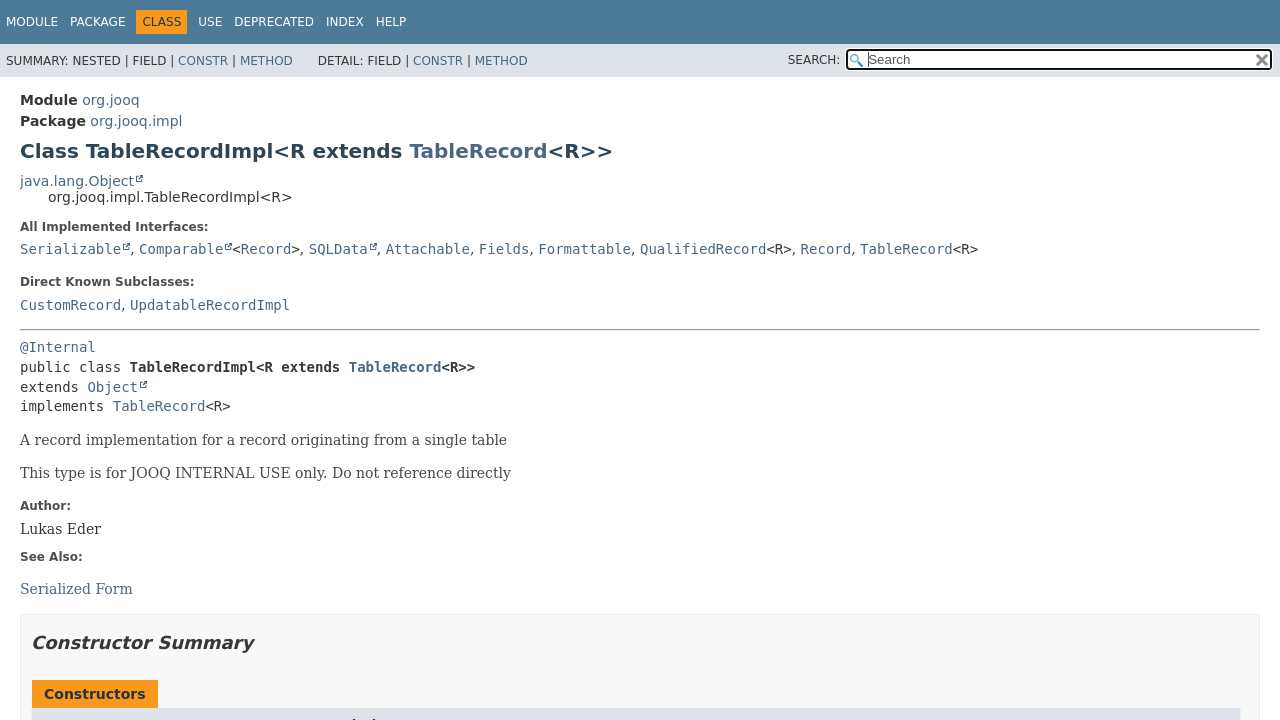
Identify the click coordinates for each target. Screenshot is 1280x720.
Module (32, 22)
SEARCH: (814, 60)
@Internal (58, 347)
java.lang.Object (77, 181)
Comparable (181, 249)
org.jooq (110, 100)
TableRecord (478, 151)
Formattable (584, 249)
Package (97, 22)
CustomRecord (70, 305)
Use (210, 22)
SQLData (338, 249)
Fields (504, 249)
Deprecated (274, 22)
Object (112, 387)
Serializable (70, 249)
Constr (203, 61)
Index (345, 22)
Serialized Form (76, 589)
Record (266, 249)
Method (266, 61)
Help (391, 22)
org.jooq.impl (136, 121)
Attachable (428, 249)
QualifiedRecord (703, 249)
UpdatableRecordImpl (210, 305)
